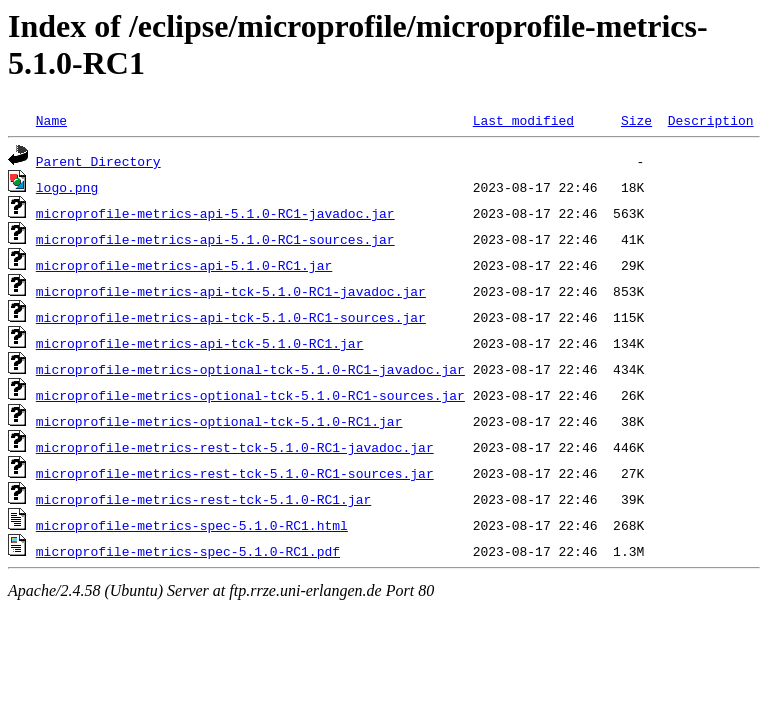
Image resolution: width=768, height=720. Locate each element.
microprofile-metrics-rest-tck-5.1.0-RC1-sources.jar (235, 473)
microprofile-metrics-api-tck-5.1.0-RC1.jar (200, 343)
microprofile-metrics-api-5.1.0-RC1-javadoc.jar (215, 213)
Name (51, 120)
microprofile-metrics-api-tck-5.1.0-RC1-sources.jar (231, 317)
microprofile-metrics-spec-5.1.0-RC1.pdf (188, 551)
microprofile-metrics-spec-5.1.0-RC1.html (192, 525)
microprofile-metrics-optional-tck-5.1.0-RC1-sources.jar (250, 395)
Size (636, 120)
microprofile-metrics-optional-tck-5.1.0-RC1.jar (219, 421)
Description (711, 120)
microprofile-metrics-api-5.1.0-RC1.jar (184, 265)
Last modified (523, 120)
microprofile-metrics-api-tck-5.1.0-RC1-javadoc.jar (231, 291)
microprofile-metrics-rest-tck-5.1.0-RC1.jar (203, 499)
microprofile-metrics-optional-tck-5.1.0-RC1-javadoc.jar (250, 369)
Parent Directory (98, 161)
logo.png (67, 187)
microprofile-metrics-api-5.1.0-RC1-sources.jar (215, 239)
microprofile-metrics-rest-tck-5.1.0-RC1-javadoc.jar (235, 447)
